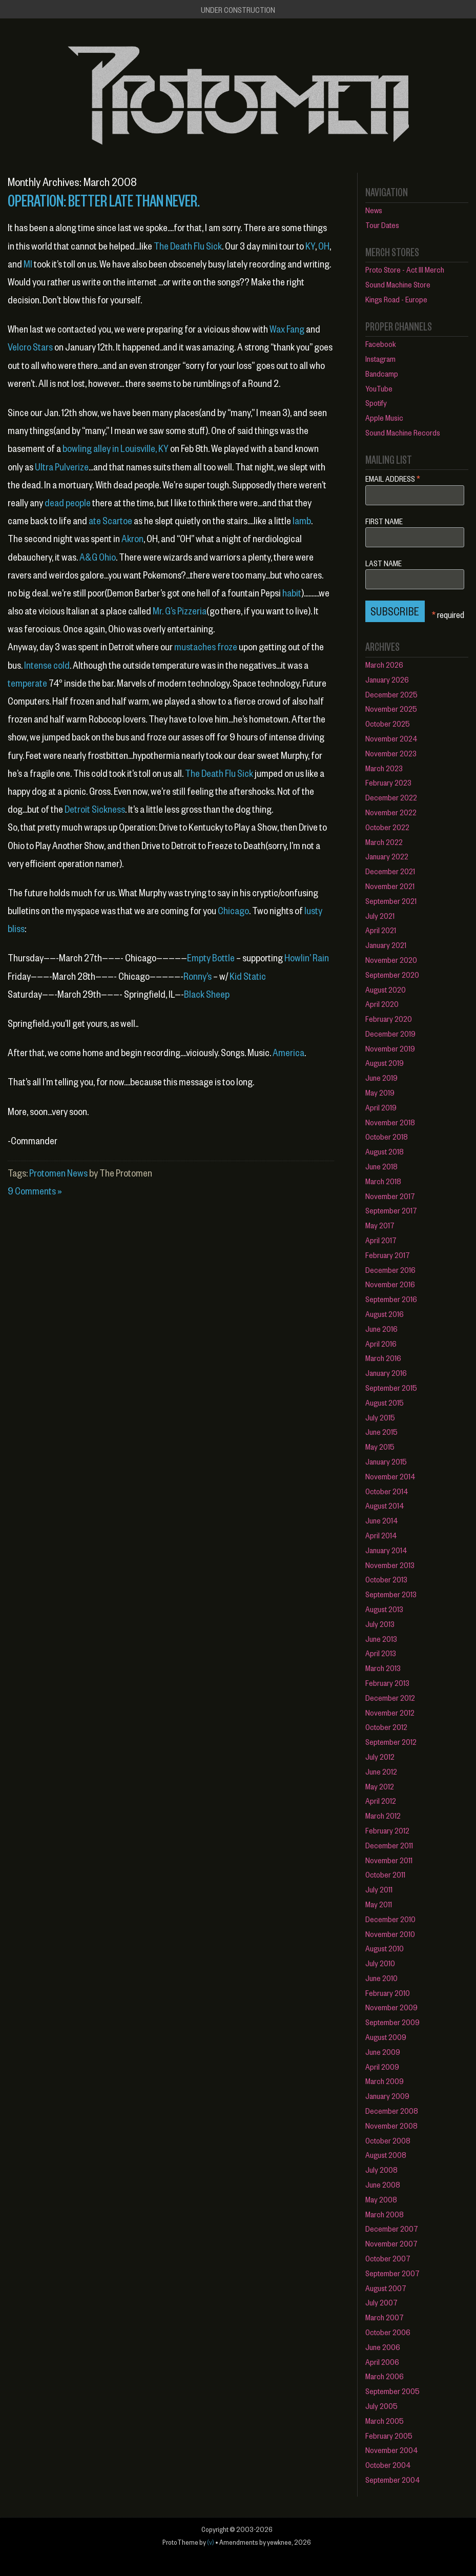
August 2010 (384, 1948)
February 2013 (387, 1682)
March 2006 (384, 2376)
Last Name (383, 563)
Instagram (380, 358)
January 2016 (386, 1372)
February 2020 (388, 1018)
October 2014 (386, 1491)
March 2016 (383, 1358)
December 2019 (390, 1033)
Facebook (380, 343)
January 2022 (386, 856)
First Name (384, 521)
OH (323, 246)
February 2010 (387, 1992)
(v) (210, 2542)
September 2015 (391, 1387)
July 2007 (381, 2302)
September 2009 (392, 2022)
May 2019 (380, 1092)
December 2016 (390, 1269)
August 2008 (385, 2154)
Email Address (392, 478)
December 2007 (391, 2228)
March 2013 (383, 1668)
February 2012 (387, 1830)
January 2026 (387, 679)
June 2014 (381, 1520)
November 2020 (391, 959)
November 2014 (390, 1476)
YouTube (378, 388)
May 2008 (381, 2199)
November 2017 (390, 1196)
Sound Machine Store (397, 284)
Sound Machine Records (402, 432)
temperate (27, 683)
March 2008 (384, 2214)
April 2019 (381, 1107)
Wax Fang (287, 329)
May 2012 (379, 1786)
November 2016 (390, 1284)
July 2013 (380, 1624)
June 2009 (382, 2051)
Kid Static (248, 976)
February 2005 (388, 2435)
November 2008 (391, 2125)
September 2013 (391, 1594)
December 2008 (391, 2110)
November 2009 (391, 2007)
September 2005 (392, 2391)
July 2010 (380, 1963)
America (288, 1052)
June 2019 (381, 1077)
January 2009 (387, 2095)
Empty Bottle (211, 957)
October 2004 (388, 2464)
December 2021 (390, 871)
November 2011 (388, 1860)
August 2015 (384, 1402)
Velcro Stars (30, 347)
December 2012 (390, 1697)
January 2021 (385, 945)
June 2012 (381, 1771)
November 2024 (391, 738)
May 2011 (378, 1904)
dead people (68, 502)
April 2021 (380, 930)
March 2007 (384, 2317)
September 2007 (392, 2273)
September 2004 (392, 2479)
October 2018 (386, 1136)
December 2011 (389, 1845)
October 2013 (386, 1579)
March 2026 (384, 664)
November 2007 (391, 2243)
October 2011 (385, 1874)
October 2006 (387, 2332)
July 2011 (378, 1889)
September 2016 (391, 1299)
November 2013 (390, 1565)
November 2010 (390, 1934)
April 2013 (380, 1653)
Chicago (233, 910)
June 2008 (382, 2184)
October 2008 (387, 2140)
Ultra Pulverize (62, 466)
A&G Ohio (97, 557)
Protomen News (58, 1173)
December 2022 (391, 797)
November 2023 (391, 753)
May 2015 (380, 1446)
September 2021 (391, 900)
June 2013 (381, 1638)
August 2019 (384, 1062)
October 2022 (387, 827)
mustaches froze (205, 646)
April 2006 (382, 2361)
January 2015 (386, 1461)
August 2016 (384, 1313)
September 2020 (392, 974)
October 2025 (387, 723)
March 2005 (384, 2420)
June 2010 (381, 1978)
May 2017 (380, 1225)
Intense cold (47, 665)
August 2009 (385, 2037)
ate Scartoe (110, 520)
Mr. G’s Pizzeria (179, 610)
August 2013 (384, 1609)
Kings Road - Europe (396, 299)
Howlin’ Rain (306, 957)
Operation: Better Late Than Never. (104, 200)
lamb (302, 520)
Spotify (376, 402)
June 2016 (381, 1328)
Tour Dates (382, 225)
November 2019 (390, 1048)
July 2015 (380, 1417)
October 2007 (387, 2258)
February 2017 (387, 1255)
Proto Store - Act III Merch (404, 269)
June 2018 (381, 1166)
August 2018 (384, 1151)
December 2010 (390, 1919)
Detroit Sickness (95, 809)
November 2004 (391, 2450)
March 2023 (384, 768)
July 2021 (380, 915)
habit (291, 593)
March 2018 (383, 1181)
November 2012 (390, 1712)
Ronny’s (197, 976)
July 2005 (381, 2405)
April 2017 (381, 1240)
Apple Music (384, 417)
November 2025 (391, 708)
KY (310, 246)
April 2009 (382, 2066)
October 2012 (386, 1727)
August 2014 (384, 1505)
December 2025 (391, 694)
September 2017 (391, 1210)
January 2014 (386, 1550)
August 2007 (385, 2288)
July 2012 (380, 1756)
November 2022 (391, 812)
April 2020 (382, 1003)
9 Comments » (35, 1191)
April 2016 (381, 1343)
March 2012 (383, 1815)
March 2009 (384, 2081)
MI (28, 264)
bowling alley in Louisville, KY (116, 448)
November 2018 (390, 1122)
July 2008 (381, 2169)
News (373, 210)
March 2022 (384, 842)
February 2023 (388, 782)
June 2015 (381, 1431)
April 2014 (381, 1535)
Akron (132, 538)
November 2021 (390, 886)
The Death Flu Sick (188, 246)
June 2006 (382, 2347)
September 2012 (391, 1741)
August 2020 (385, 989)
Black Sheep (207, 994)
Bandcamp (381, 373)
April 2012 (380, 1800)
